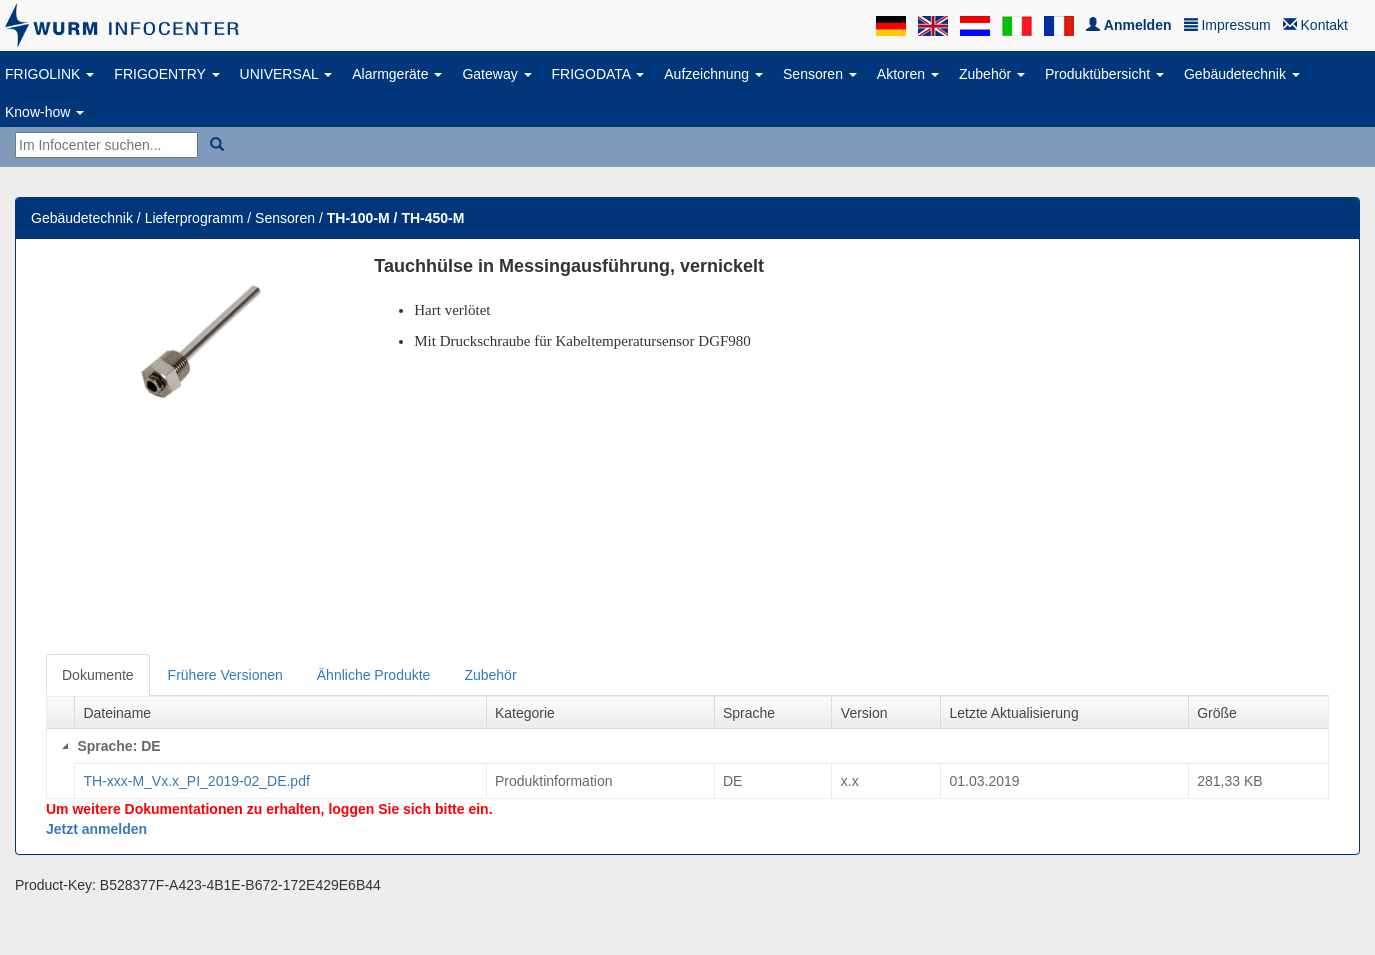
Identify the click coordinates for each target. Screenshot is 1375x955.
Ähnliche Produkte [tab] (374, 675)
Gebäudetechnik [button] (1242, 74)
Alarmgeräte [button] (397, 74)
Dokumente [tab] (98, 675)
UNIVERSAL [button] (286, 74)
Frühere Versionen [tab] (225, 675)
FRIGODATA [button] (598, 74)
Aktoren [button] (908, 74)
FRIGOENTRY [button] (166, 74)
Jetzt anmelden (96, 829)
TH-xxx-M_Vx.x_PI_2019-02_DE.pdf (196, 781)
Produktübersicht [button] (1104, 74)
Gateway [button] (496, 74)
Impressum (1227, 25)
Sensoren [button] (820, 74)
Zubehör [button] (992, 74)
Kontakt (1315, 25)
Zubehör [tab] (490, 675)
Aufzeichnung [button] (713, 74)
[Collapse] (65, 746)
